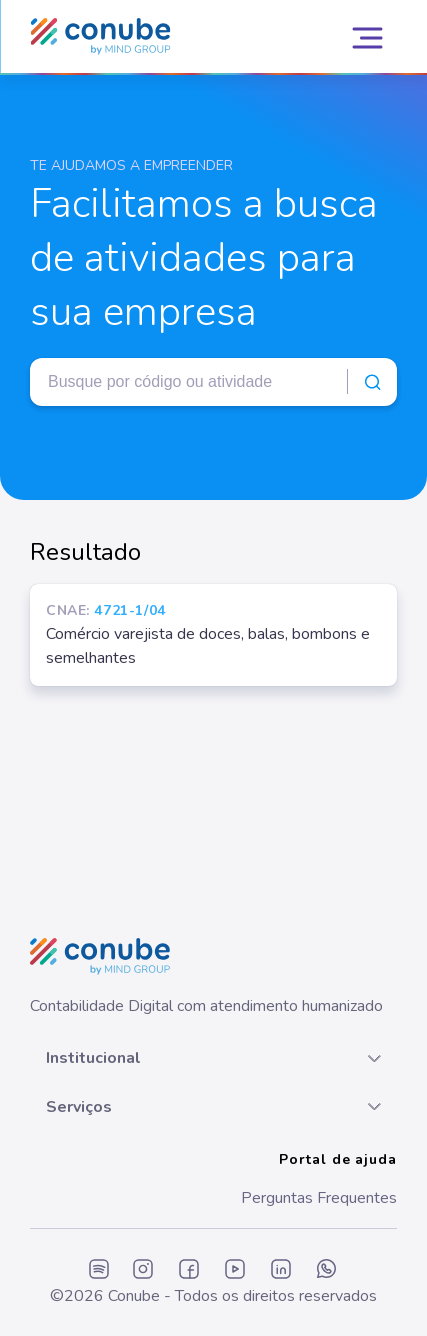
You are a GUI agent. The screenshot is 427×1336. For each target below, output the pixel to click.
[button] (213, 1058)
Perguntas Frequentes (319, 1198)
